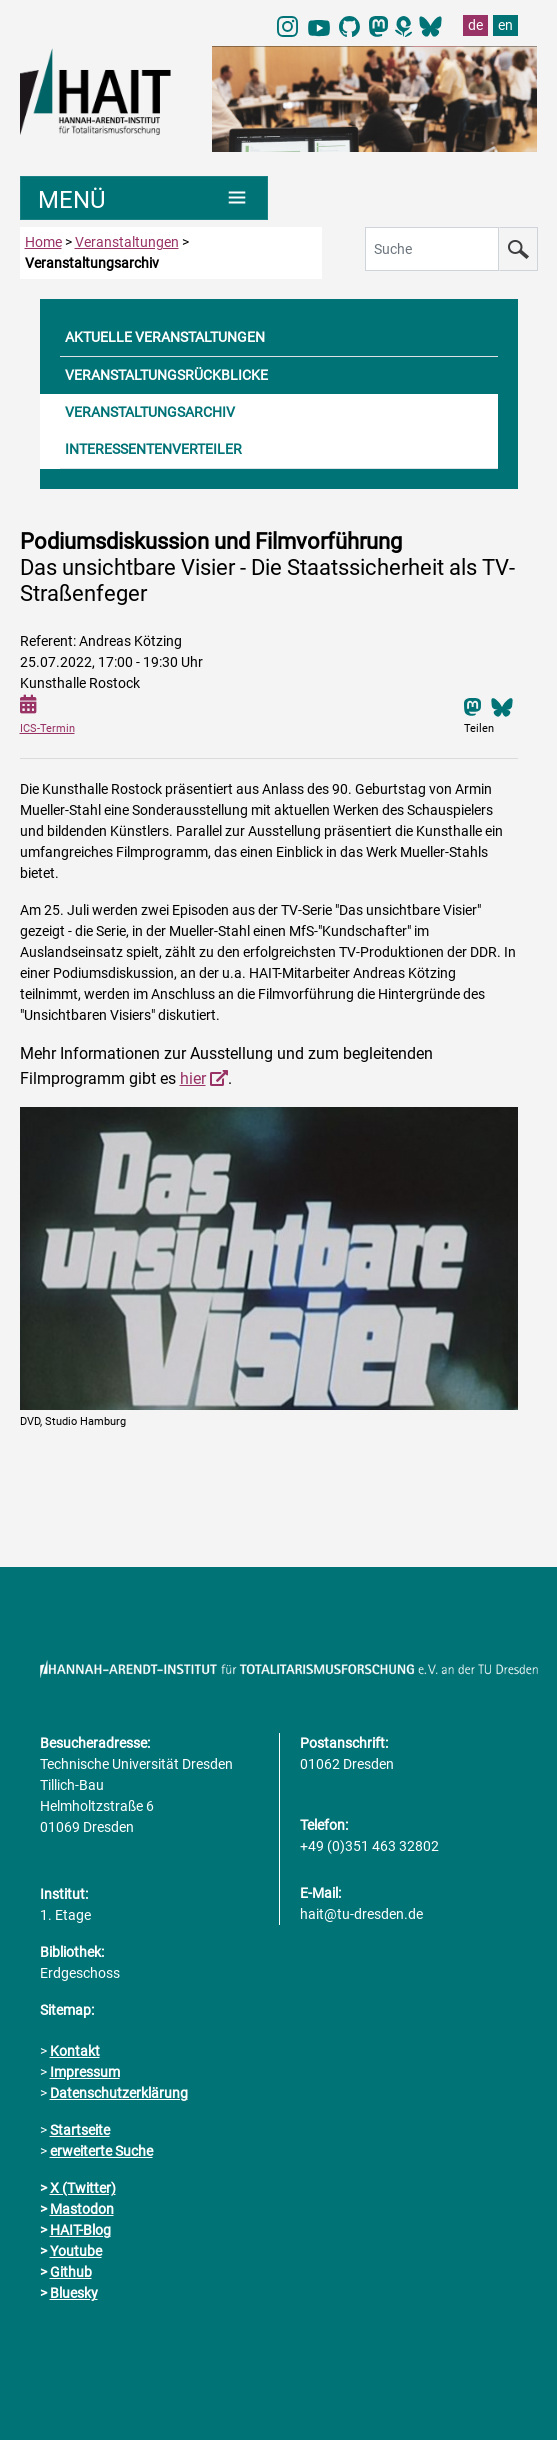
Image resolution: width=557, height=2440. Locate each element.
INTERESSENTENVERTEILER (153, 449)
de (475, 25)
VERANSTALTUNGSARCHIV (150, 412)
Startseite (80, 2130)
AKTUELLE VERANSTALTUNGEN (165, 337)
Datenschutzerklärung (119, 2093)
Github (71, 2272)
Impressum (85, 2072)
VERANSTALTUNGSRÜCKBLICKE (166, 375)
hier (193, 1078)
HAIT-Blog (80, 2230)
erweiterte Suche (101, 2151)
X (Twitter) (83, 2188)
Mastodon (82, 2209)
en (505, 25)
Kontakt (75, 2051)
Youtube (76, 2251)
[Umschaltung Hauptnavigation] (144, 198)
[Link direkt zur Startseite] (106, 90)
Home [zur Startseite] (43, 242)
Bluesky (74, 2293)
